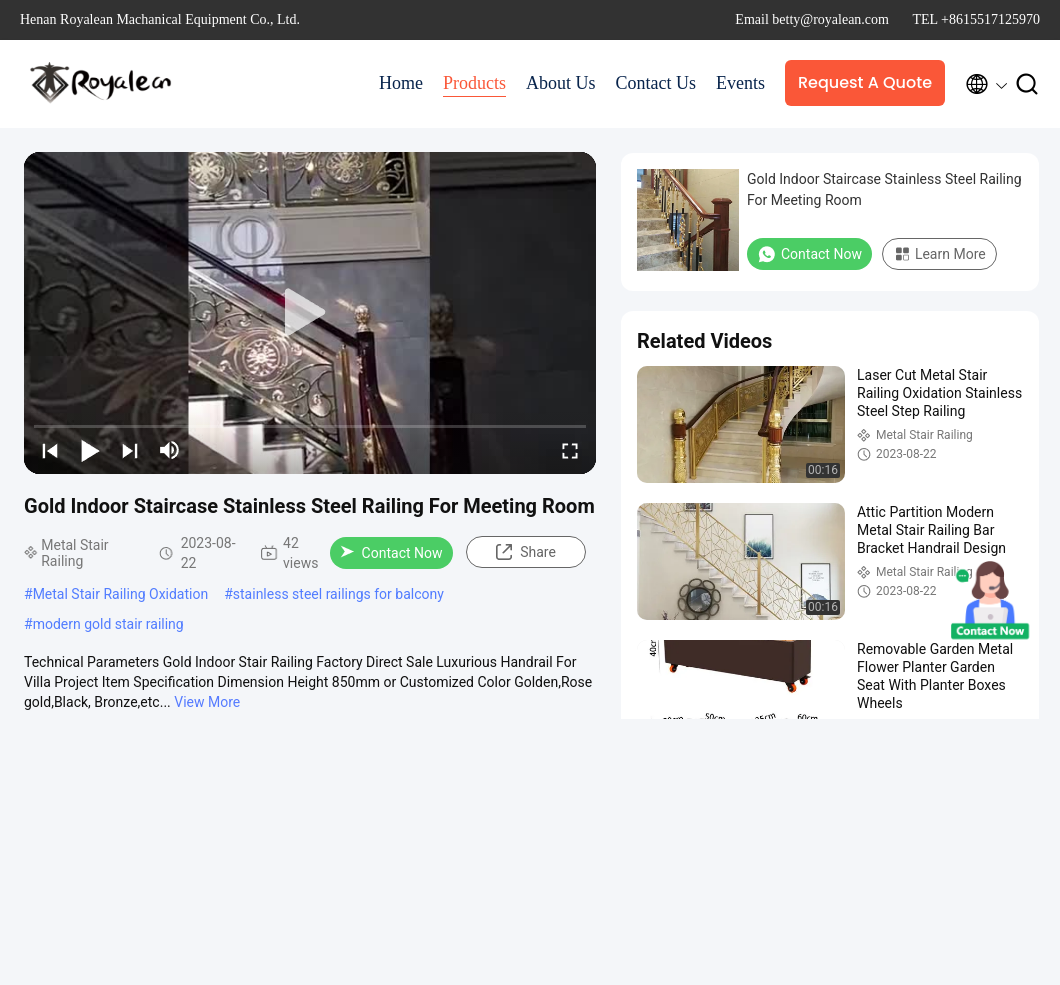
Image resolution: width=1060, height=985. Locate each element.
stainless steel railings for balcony (338, 594)
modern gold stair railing (108, 624)
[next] (130, 450)
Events (740, 83)
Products (474, 83)
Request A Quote (865, 82)
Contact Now (391, 553)
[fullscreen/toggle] (570, 450)
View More (207, 702)
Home (401, 83)
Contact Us (656, 83)
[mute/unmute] (170, 450)
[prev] (50, 450)
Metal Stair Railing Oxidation (121, 594)
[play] (310, 313)
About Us (561, 83)
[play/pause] (90, 450)
